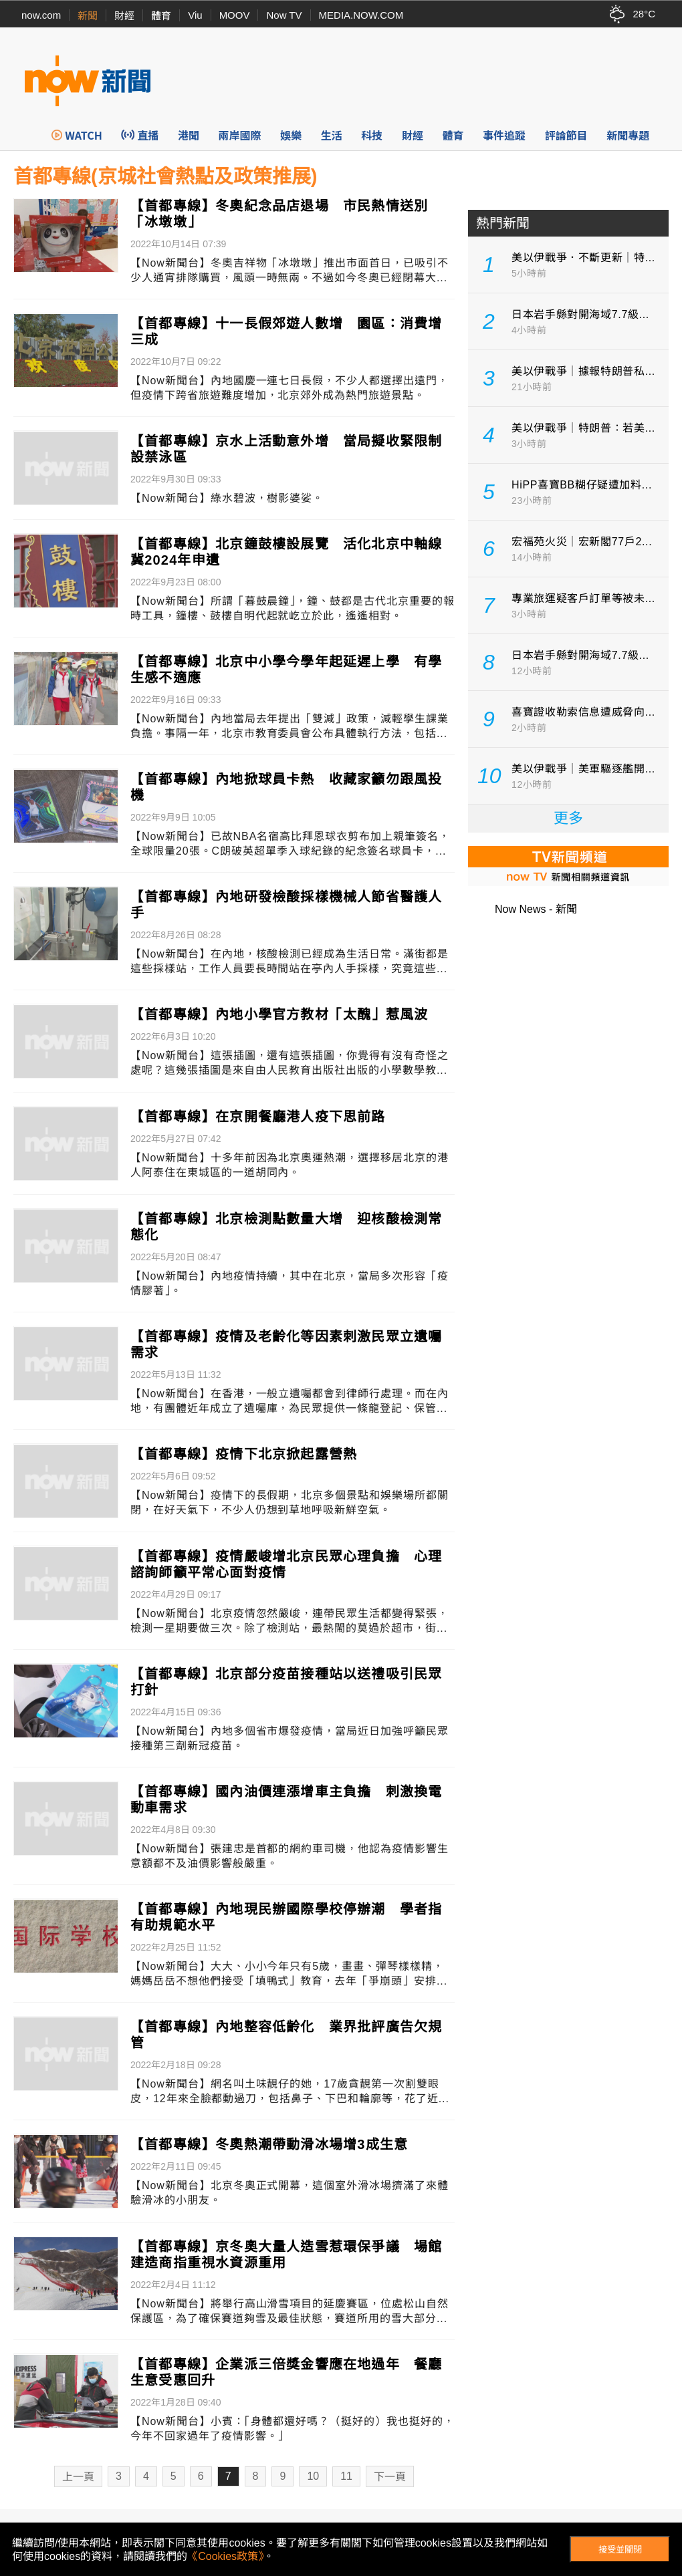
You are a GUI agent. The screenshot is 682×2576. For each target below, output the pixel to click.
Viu (195, 15)
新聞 (88, 15)
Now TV (284, 15)
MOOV (234, 15)
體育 (161, 15)
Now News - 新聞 (536, 909)
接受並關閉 (620, 2550)
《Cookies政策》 (225, 2556)
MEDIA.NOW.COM (361, 15)
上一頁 (78, 2476)
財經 (124, 15)
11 (346, 2476)
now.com (41, 15)
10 (313, 2476)
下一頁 (390, 2476)
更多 (568, 818)
